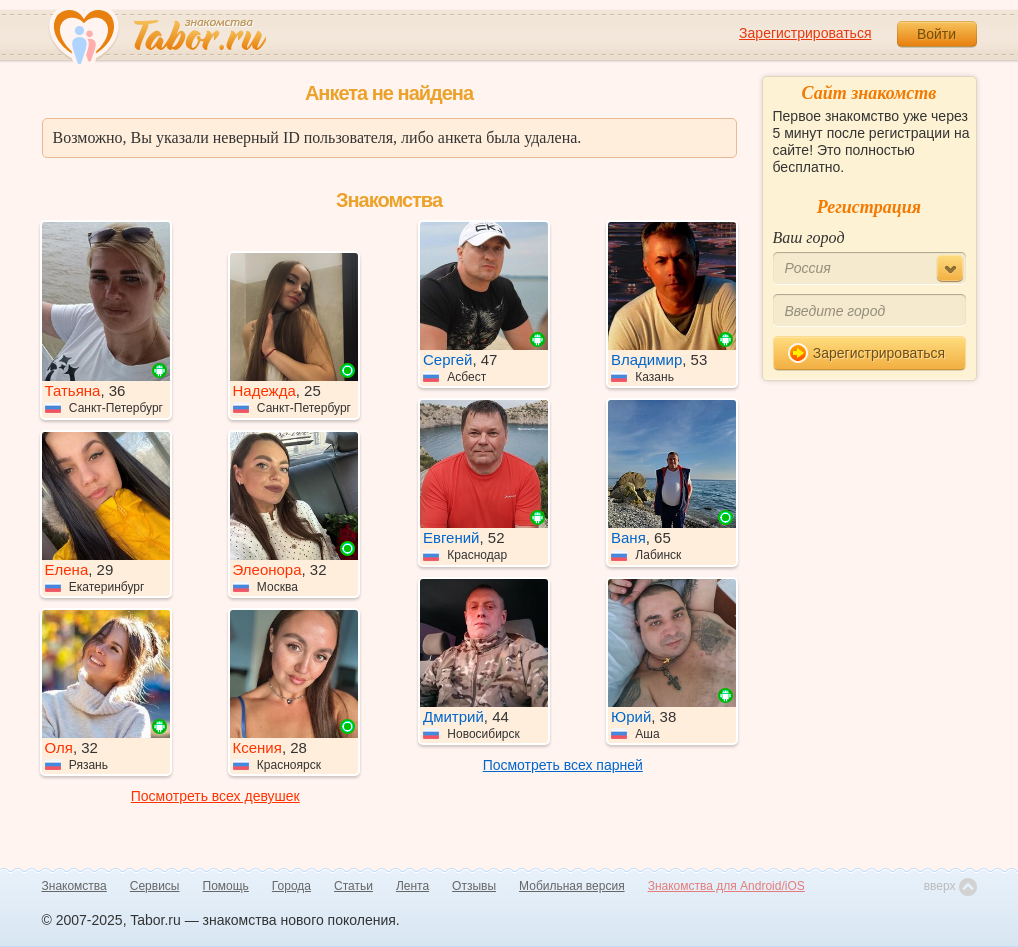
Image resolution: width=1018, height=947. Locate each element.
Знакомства (74, 886)
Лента (412, 886)
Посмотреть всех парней (563, 765)
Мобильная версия (572, 886)
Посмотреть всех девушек (215, 796)
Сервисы (155, 886)
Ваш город (809, 237)
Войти (936, 34)
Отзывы (474, 886)
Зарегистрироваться (805, 33)
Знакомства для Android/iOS (726, 886)
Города (291, 886)
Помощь (226, 886)
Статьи (353, 886)
